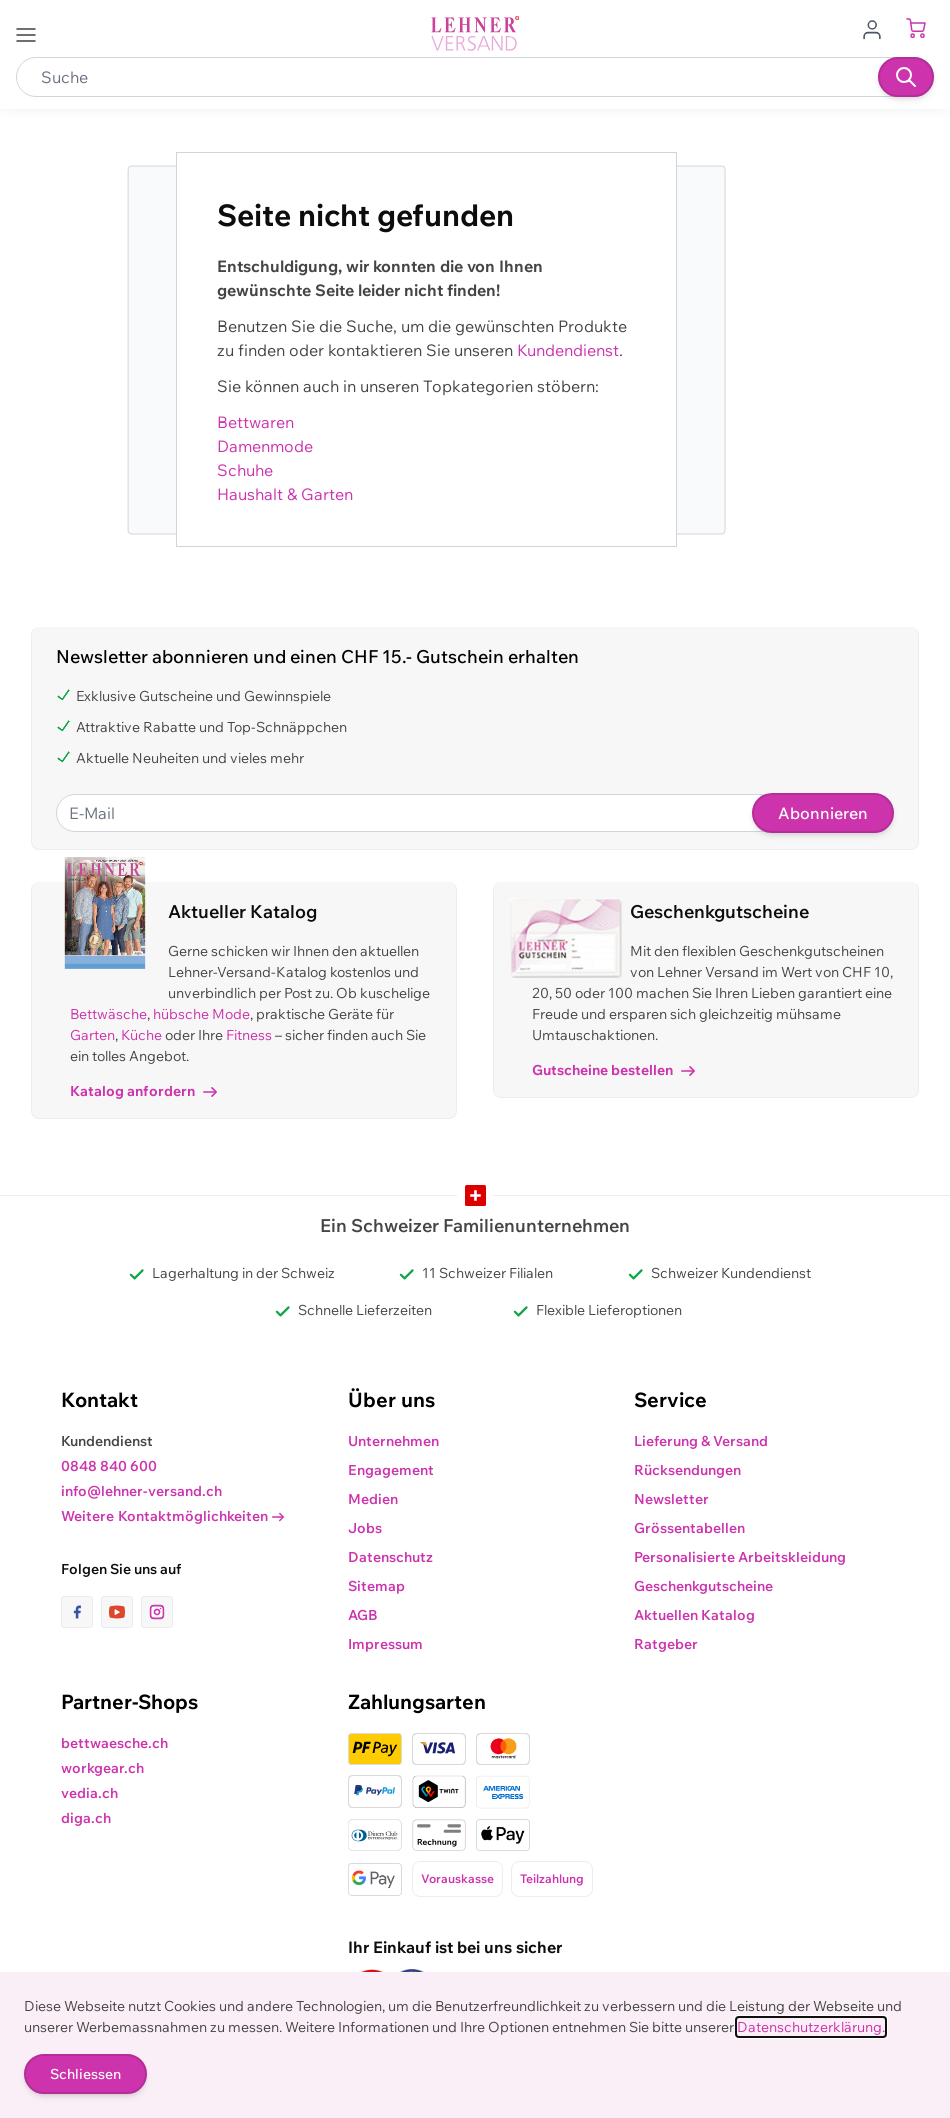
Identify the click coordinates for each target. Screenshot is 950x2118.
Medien (373, 1499)
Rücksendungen (687, 1470)
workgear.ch (102, 1768)
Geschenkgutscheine (703, 1586)
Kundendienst (568, 350)
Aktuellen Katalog (694, 1615)
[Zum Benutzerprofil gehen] (878, 28)
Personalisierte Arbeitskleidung (740, 1557)
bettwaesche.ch (114, 1743)
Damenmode (265, 446)
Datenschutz (390, 1557)
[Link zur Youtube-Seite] (121, 1612)
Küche (141, 1035)
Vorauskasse (457, 1878)
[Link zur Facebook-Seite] (81, 1612)
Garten (92, 1035)
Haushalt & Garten (285, 494)
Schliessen (85, 2074)
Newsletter (671, 1499)
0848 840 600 (109, 1466)
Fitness (249, 1035)
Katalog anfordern (143, 1091)
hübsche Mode (201, 1014)
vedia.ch (89, 1793)
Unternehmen (393, 1441)
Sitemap (376, 1586)
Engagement (391, 1470)
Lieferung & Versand (701, 1441)
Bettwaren (255, 422)
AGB (363, 1615)
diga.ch (86, 1818)
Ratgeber (666, 1644)
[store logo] (475, 33)
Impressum (385, 1644)
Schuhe (245, 470)
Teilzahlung (552, 1878)
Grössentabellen (689, 1528)
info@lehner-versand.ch (141, 1491)
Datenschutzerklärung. (811, 2027)
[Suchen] (906, 77)
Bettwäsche (108, 1014)
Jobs (365, 1528)
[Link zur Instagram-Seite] (157, 1612)
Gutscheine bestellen (613, 1070)
